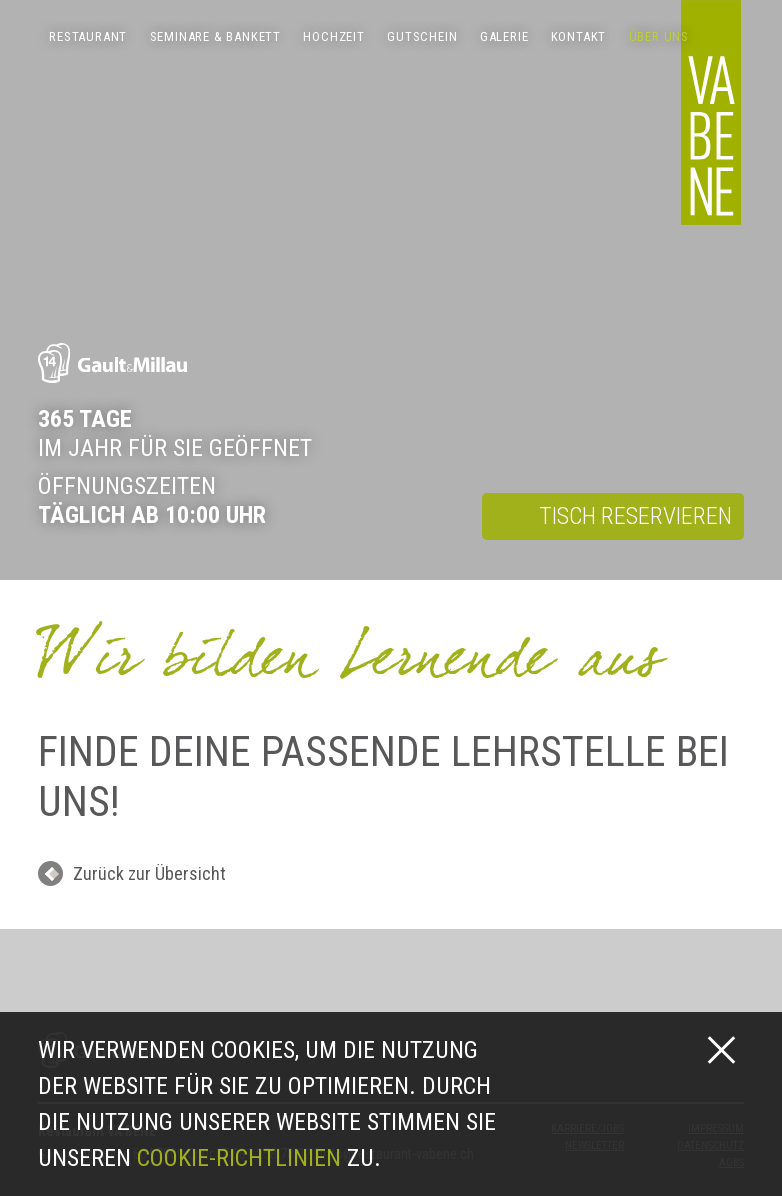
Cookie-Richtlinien (239, 1158)
